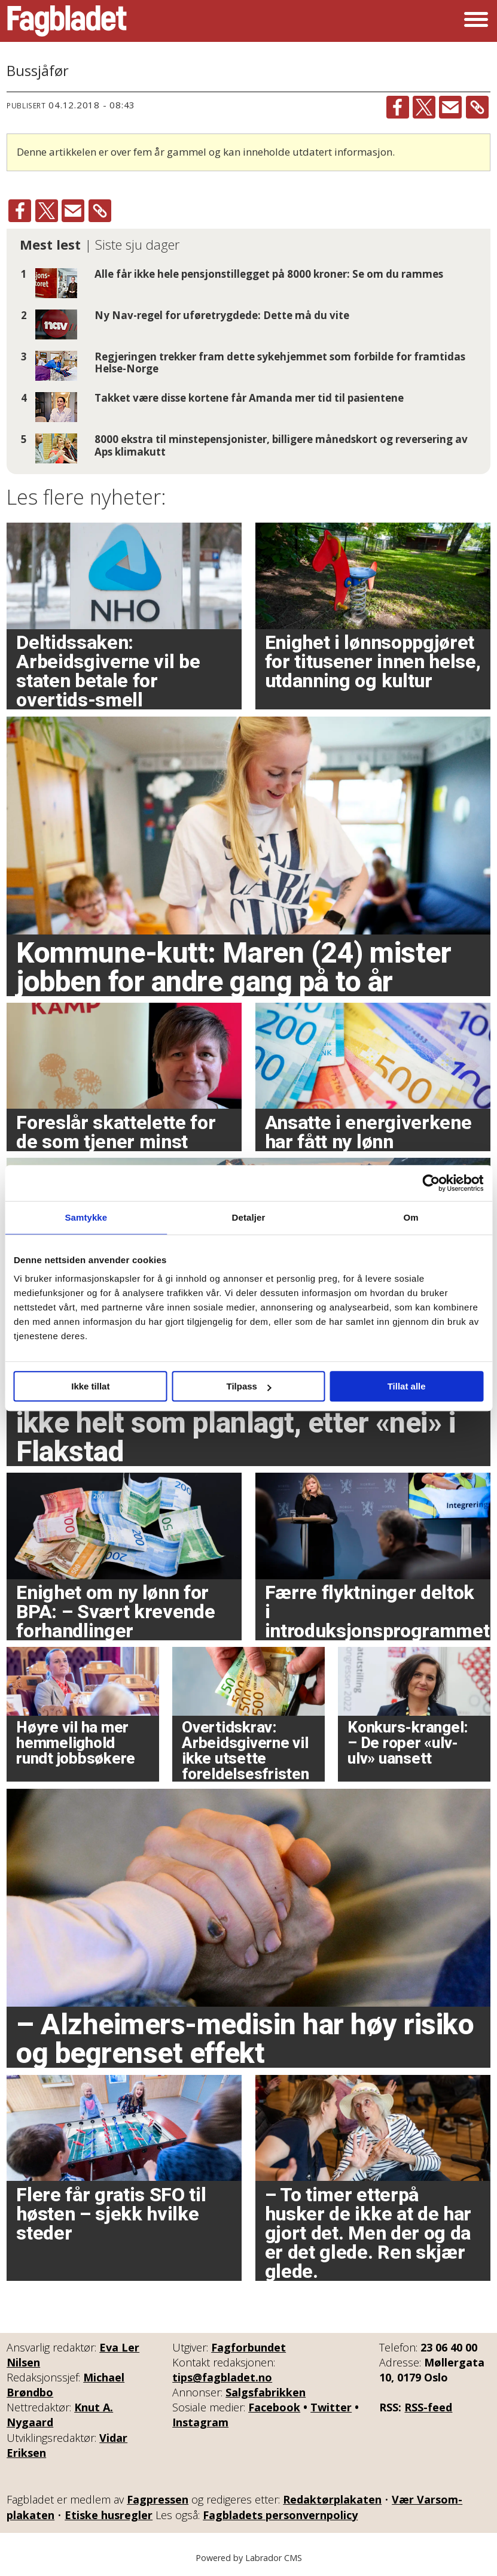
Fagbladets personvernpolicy (280, 2515)
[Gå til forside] (67, 21)
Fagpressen (157, 2499)
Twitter (331, 2407)
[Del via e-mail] (450, 107)
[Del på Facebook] (397, 107)
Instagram (200, 2422)
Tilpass (249, 1386)
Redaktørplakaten (332, 2499)
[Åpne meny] (476, 21)
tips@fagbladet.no (222, 2377)
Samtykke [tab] (86, 1217)
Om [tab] (411, 1217)
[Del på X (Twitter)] (424, 107)
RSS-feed (428, 2407)
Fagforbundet (248, 2347)
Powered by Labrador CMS (249, 2557)
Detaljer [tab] (249, 1217)
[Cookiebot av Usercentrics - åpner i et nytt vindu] (431, 1183)
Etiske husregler (109, 2515)
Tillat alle (407, 1386)
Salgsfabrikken (265, 2392)
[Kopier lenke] (477, 107)
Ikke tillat (90, 1386)
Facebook (274, 2407)
